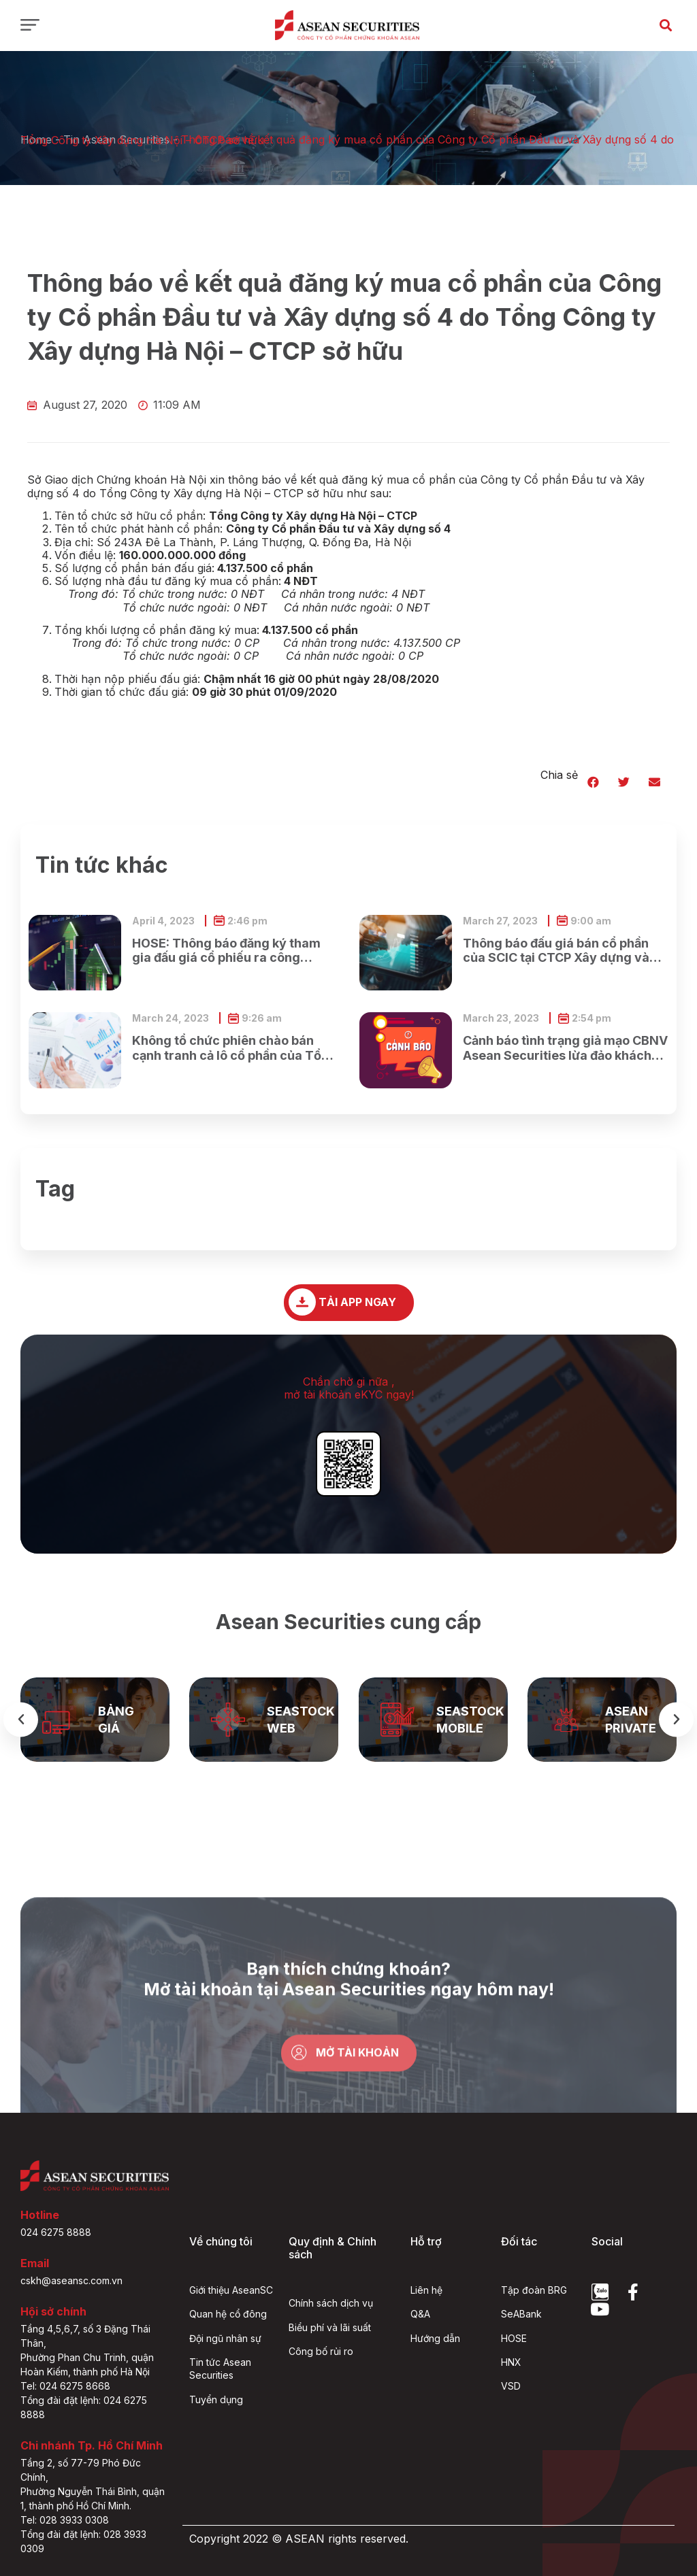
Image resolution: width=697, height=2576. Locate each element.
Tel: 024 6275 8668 (65, 2386)
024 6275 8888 (55, 2232)
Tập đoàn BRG (534, 2290)
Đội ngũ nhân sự (225, 2338)
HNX (511, 2362)
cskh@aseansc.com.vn (71, 2280)
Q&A (420, 2314)
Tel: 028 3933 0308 (64, 2520)
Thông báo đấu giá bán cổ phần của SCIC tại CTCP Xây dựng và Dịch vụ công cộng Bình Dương (556, 950)
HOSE (514, 2338)
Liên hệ (426, 2290)
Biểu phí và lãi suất (330, 2327)
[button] (665, 25)
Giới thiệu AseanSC (231, 2290)
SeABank (521, 2314)
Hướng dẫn (435, 2338)
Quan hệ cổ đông (228, 2314)
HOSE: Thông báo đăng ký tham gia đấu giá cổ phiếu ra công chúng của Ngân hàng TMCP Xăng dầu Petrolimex (226, 950)
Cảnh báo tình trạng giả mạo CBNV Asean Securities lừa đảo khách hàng (565, 1048)
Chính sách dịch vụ (331, 2303)
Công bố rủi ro (321, 2351)
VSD (511, 2386)
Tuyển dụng (216, 2399)
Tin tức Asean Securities (220, 2368)
